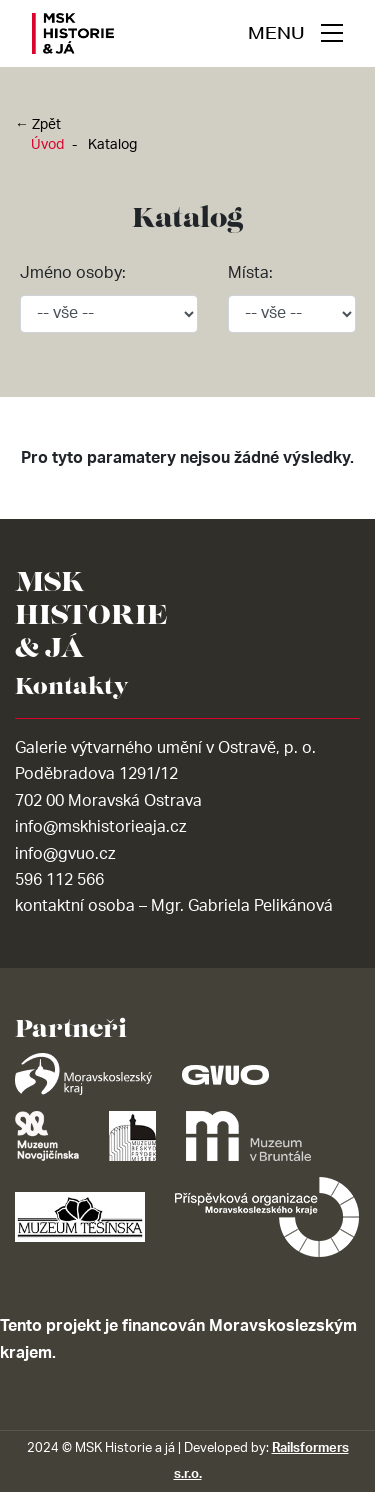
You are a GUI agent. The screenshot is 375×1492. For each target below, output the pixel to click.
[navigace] (295, 33)
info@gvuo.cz (65, 854)
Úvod (47, 145)
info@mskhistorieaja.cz (100, 827)
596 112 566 (59, 880)
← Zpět (38, 125)
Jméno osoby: (73, 273)
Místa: (250, 273)
